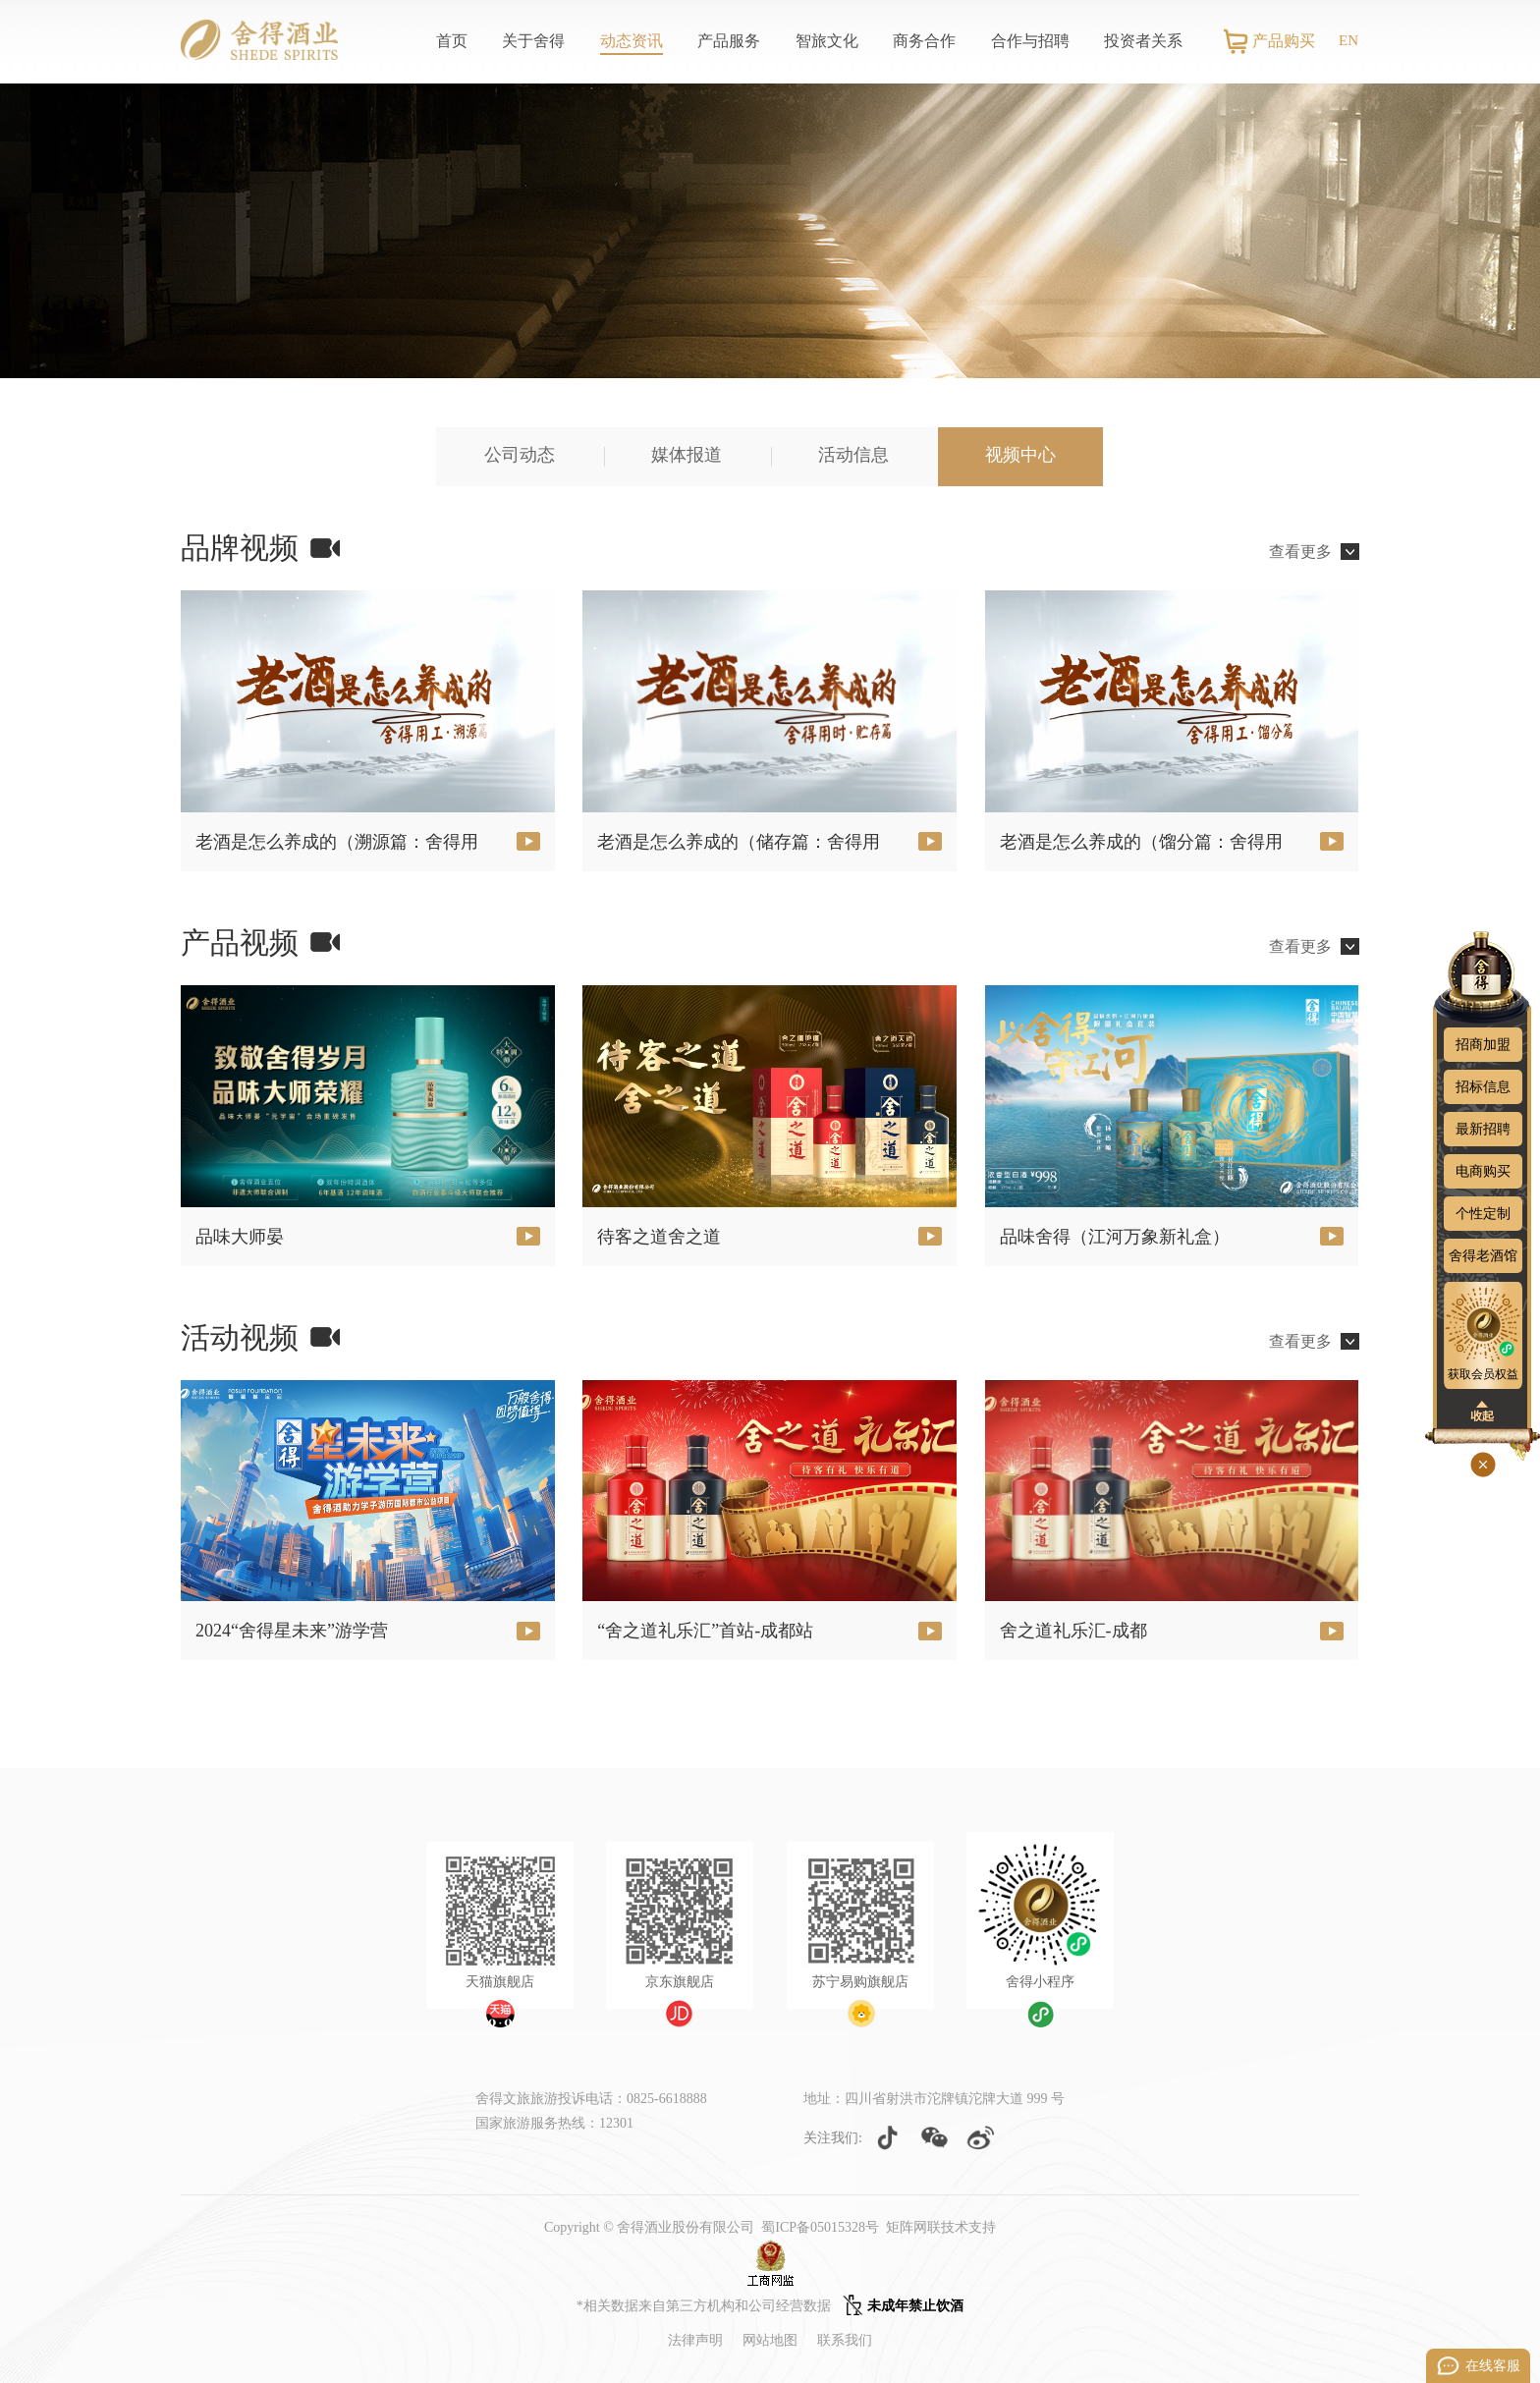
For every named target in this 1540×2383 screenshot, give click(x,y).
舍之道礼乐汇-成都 (1073, 1630)
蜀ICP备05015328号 (820, 2227)
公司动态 (519, 455)
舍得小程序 (1040, 1981)
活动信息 (853, 455)
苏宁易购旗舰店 (860, 1981)
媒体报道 (686, 455)
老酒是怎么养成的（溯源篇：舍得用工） (336, 851)
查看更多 (1300, 551)
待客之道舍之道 (659, 1237)
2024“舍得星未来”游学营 (291, 1630)
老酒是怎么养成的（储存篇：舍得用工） (738, 851)
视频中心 (1020, 455)
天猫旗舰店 (500, 1981)
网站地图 (770, 2340)
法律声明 (695, 2340)
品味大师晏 (239, 1237)
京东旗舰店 (679, 1981)
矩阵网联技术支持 (941, 2227)
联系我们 (844, 2340)
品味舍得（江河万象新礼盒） (1115, 1237)
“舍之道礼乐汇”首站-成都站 (705, 1630)
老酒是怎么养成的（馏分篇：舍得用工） (1141, 851)
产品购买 (1283, 40)
